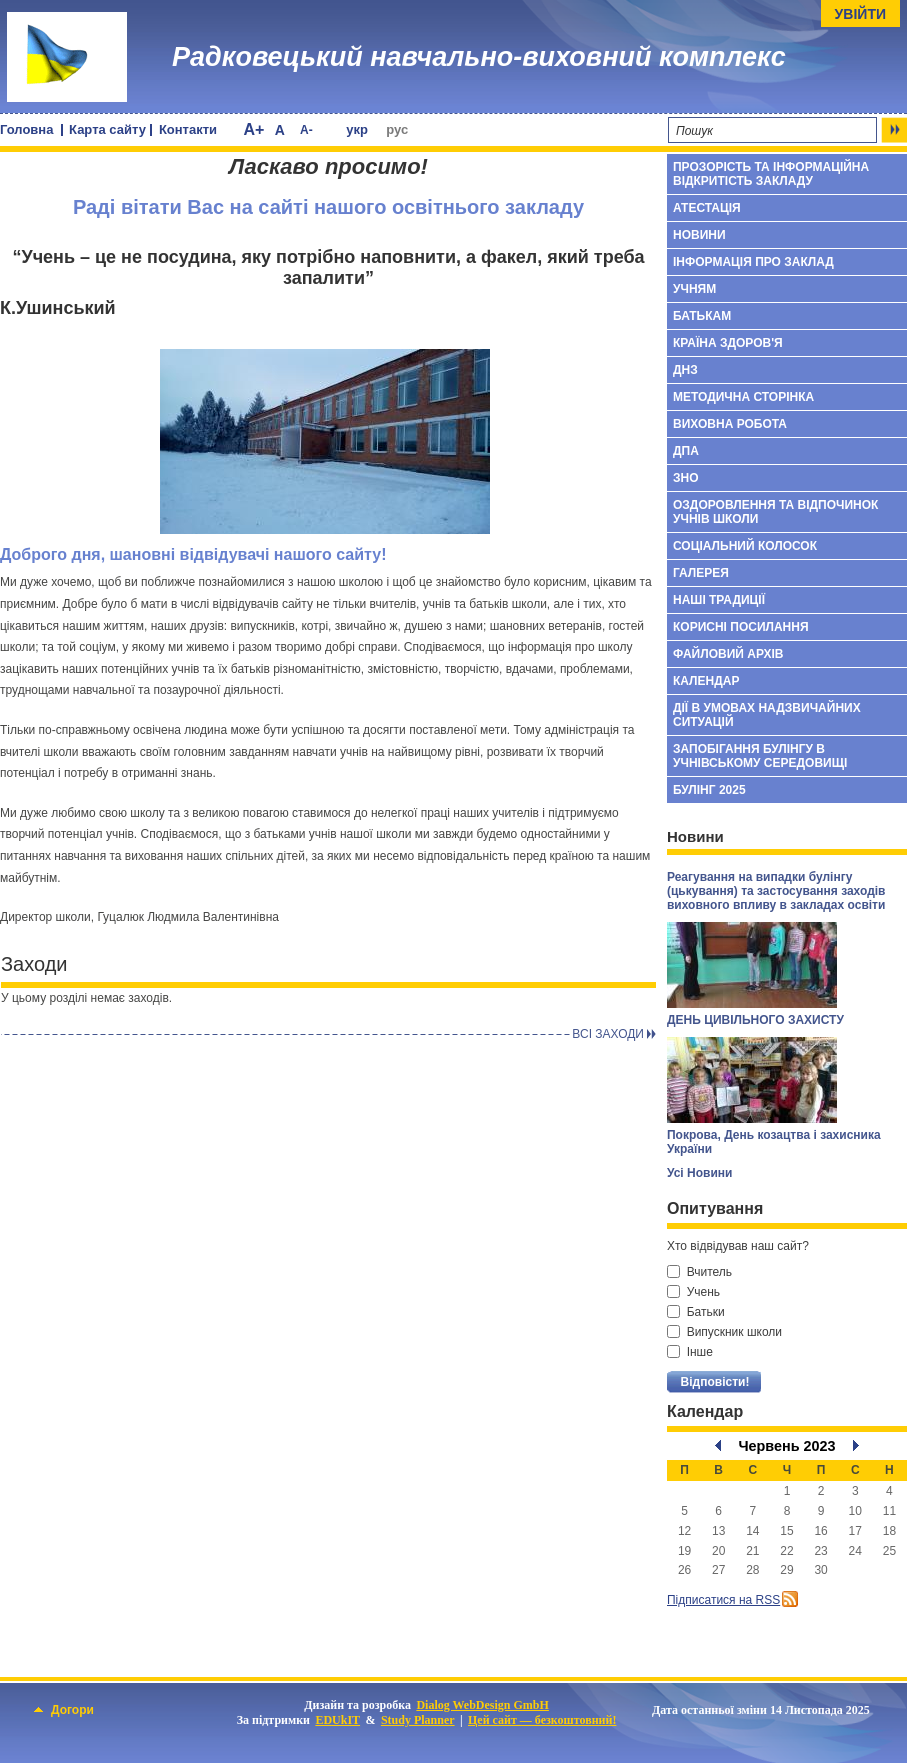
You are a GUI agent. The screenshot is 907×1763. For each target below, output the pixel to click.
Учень (693, 1292)
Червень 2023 (786, 1446)
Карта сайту (107, 129)
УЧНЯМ (694, 289)
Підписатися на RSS (723, 1600)
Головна (26, 129)
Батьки (696, 1312)
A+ (253, 129)
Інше (690, 1352)
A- (306, 130)
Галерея (701, 573)
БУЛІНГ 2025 (709, 790)
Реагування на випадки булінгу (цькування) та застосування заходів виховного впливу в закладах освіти (776, 891)
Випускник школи (724, 1332)
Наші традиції (719, 600)
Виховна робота (730, 424)
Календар (706, 681)
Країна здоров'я (728, 343)
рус (397, 129)
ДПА (686, 451)
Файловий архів (728, 654)
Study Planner (418, 1720)
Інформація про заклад (753, 262)
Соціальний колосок (745, 546)
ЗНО (686, 478)
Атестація (707, 208)
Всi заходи (608, 1034)
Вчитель (699, 1272)
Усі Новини (699, 1173)
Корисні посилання (741, 627)
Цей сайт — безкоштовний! (542, 1720)
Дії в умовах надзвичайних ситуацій (767, 715)
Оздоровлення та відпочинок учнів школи (775, 512)
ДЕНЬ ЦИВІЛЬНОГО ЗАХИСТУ (755, 1020)
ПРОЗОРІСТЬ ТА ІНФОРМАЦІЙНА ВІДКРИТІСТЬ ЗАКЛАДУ (771, 174)
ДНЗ (685, 370)
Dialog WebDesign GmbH (482, 1705)
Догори (64, 1710)
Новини (699, 235)
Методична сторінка (743, 397)
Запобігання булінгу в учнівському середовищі (760, 756)
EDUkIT (337, 1720)
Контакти (188, 129)
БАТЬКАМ (702, 316)
